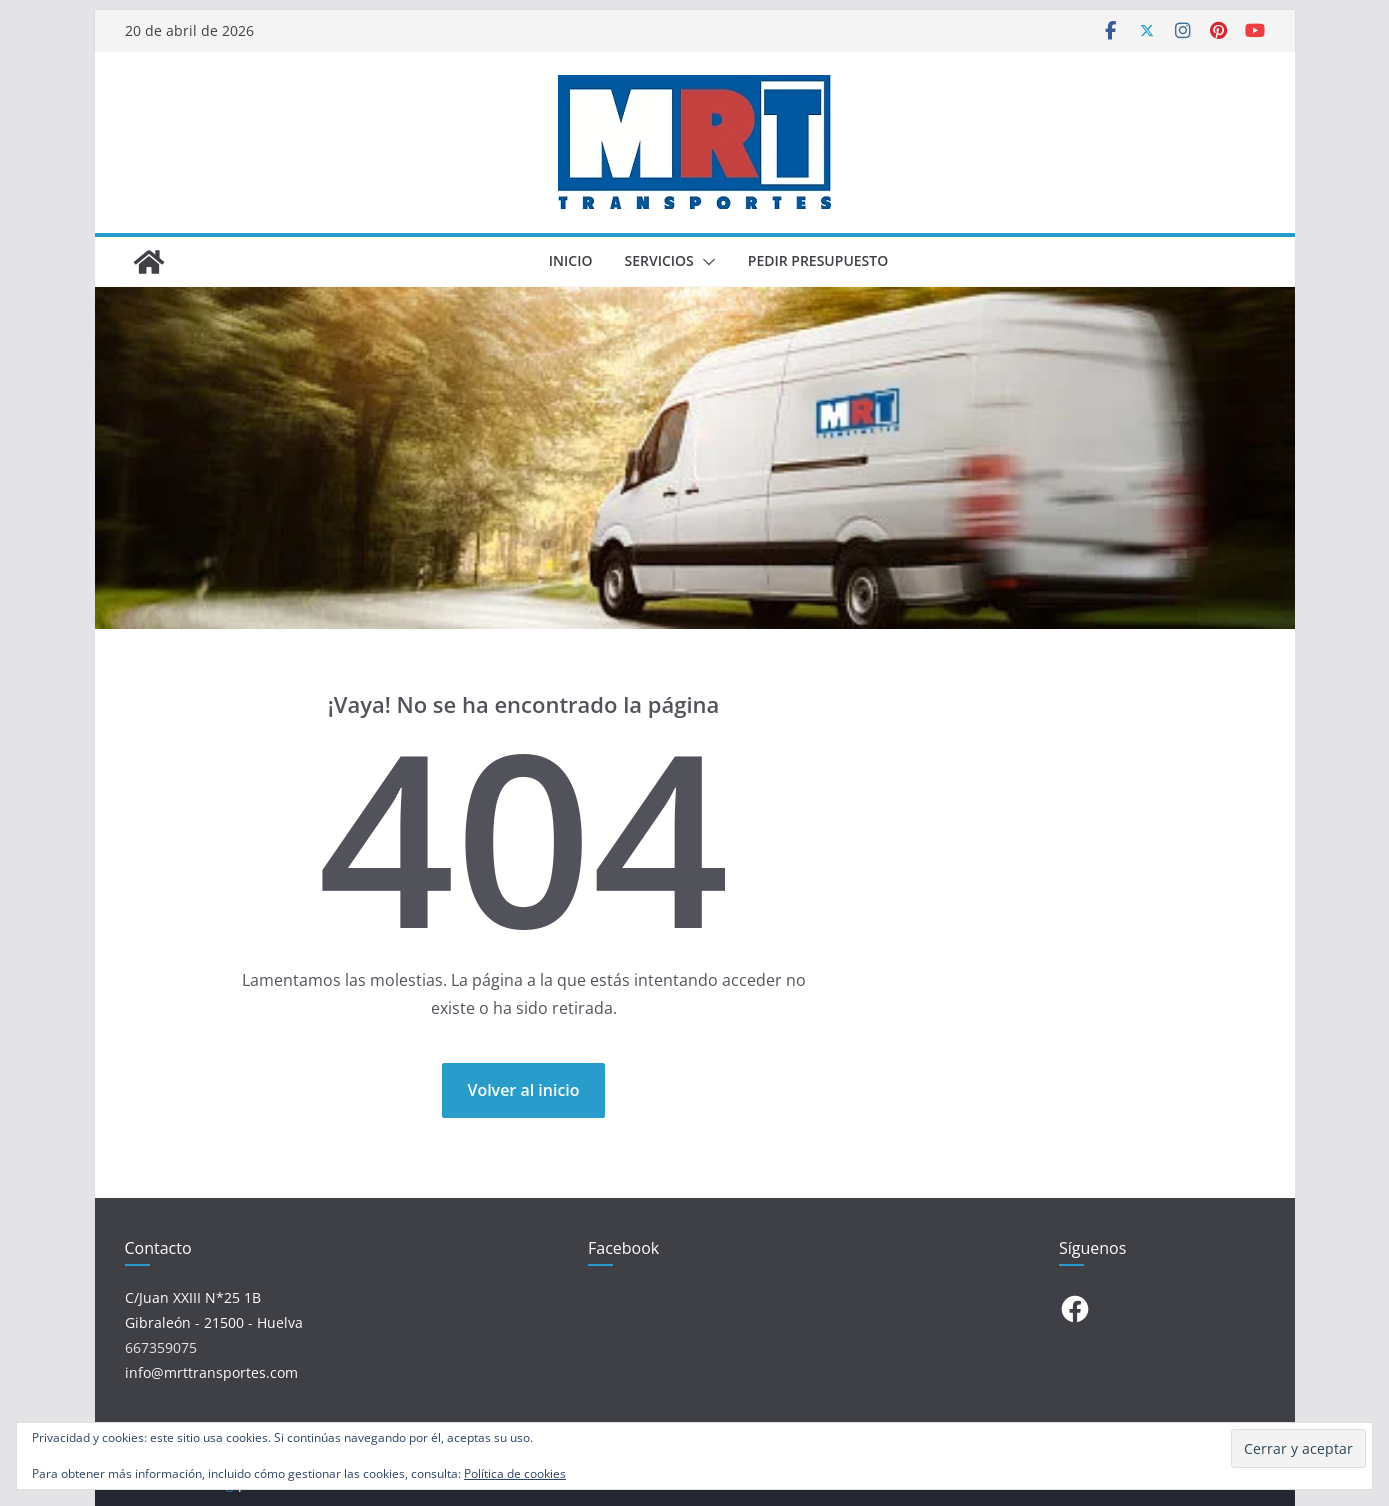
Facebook (623, 1248)
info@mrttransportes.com (211, 1372)
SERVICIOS (658, 260)
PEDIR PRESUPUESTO (818, 260)
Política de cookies (515, 1473)
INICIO (571, 260)
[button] (705, 262)
